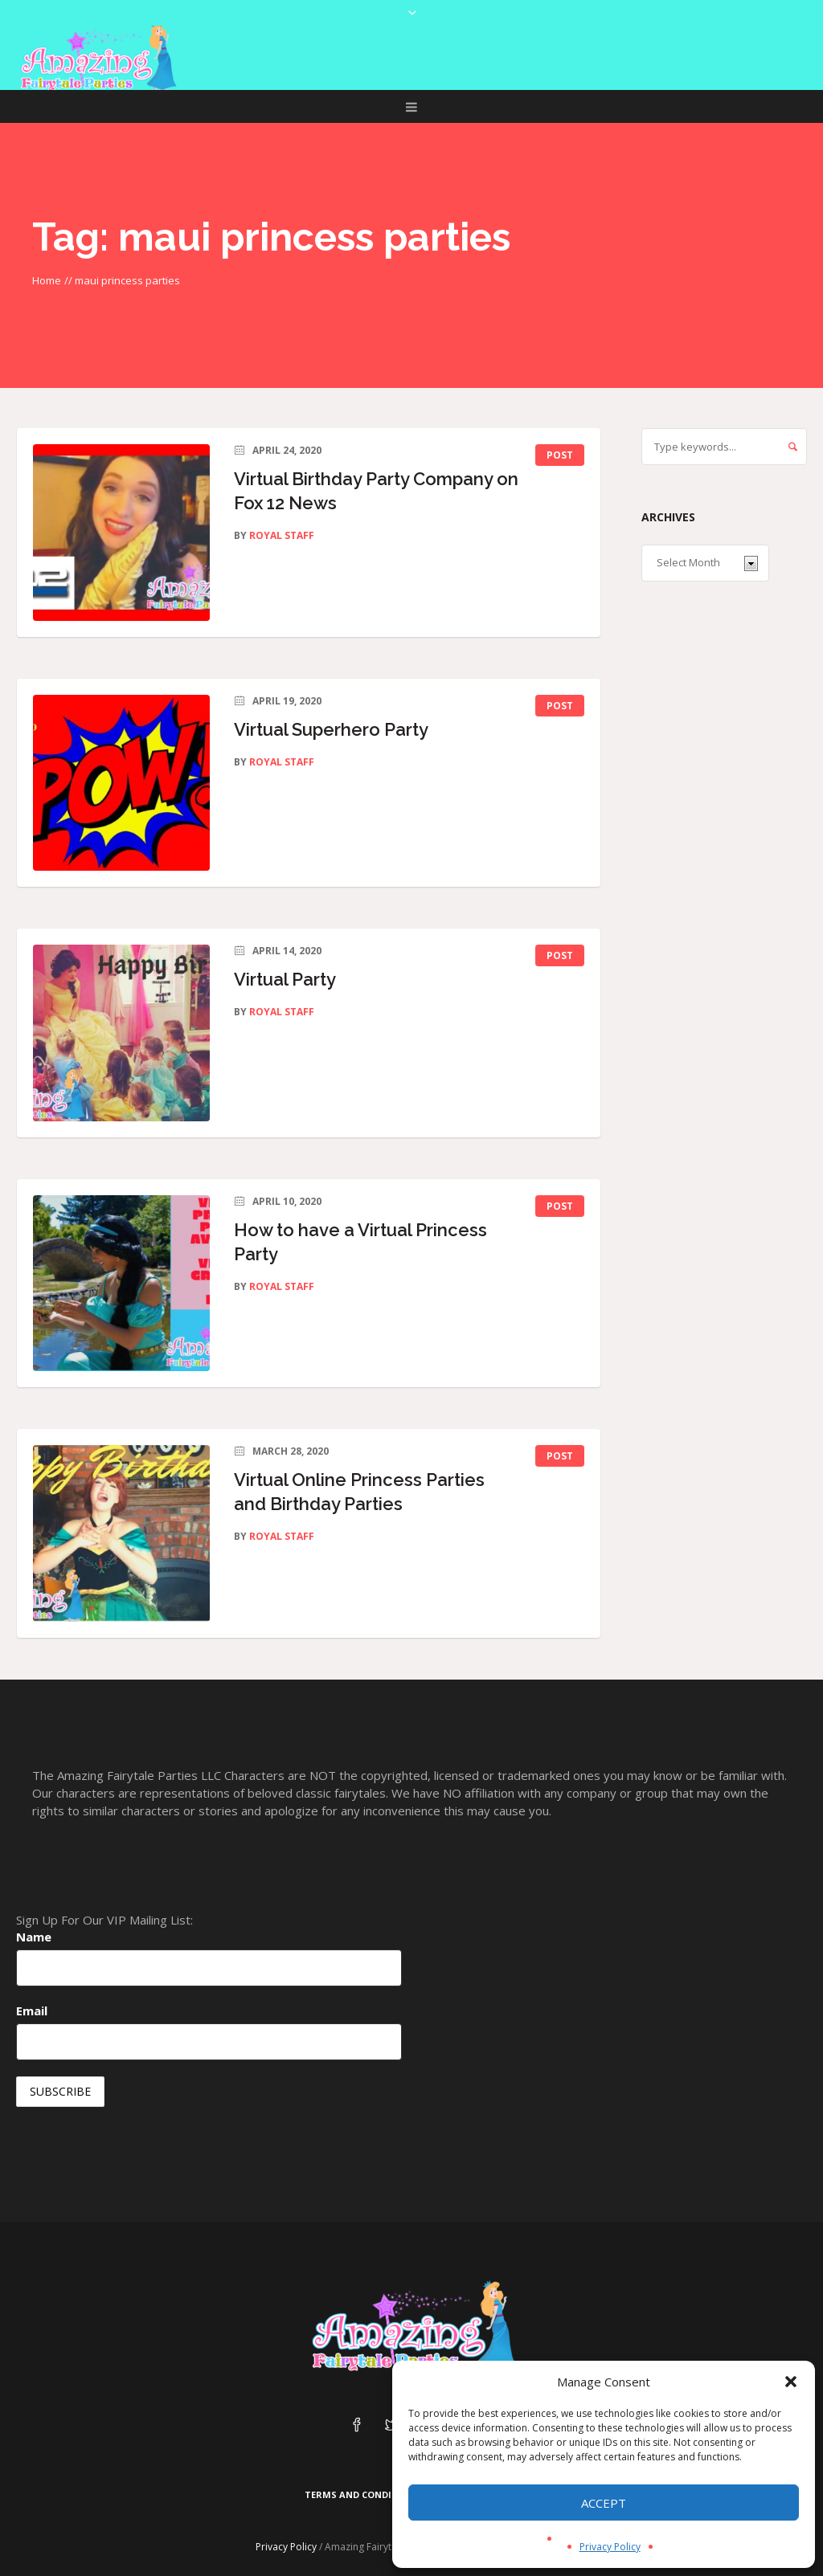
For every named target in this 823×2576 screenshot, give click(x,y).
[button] (791, 2382)
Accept (603, 2503)
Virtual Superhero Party (331, 729)
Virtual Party (285, 979)
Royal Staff (281, 535)
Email (31, 2010)
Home (46, 280)
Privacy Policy (610, 2547)
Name (33, 1937)
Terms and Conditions (363, 2494)
